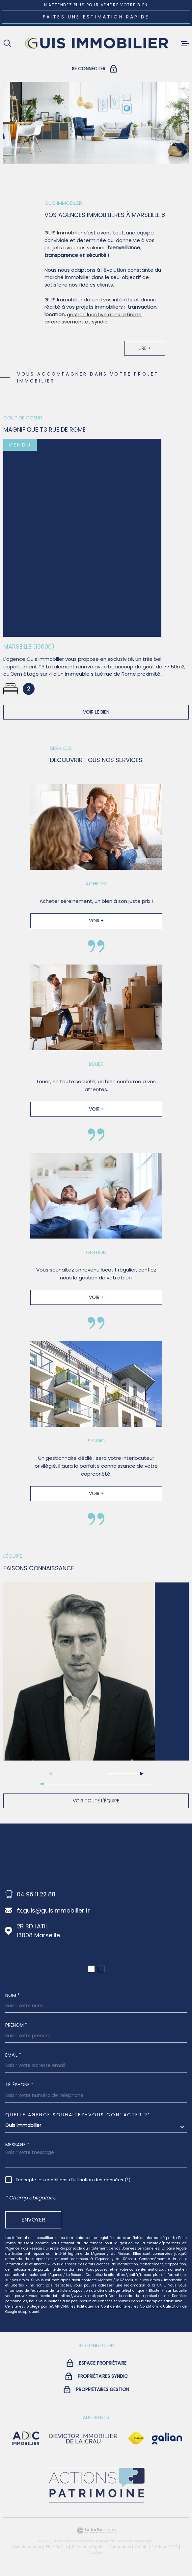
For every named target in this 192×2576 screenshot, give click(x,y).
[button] (125, 1773)
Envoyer (33, 2219)
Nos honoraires (27, 2546)
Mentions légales (89, 2546)
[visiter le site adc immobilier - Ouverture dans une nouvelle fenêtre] (25, 2438)
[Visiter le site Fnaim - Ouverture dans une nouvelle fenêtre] (136, 2438)
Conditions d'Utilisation (160, 2306)
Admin (141, 2546)
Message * (17, 2144)
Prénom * (16, 2025)
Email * (13, 2055)
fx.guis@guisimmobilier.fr (53, 1910)
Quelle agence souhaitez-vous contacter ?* (78, 2114)
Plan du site (57, 2546)
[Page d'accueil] (96, 43)
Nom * (12, 1995)
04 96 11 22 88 (36, 1894)
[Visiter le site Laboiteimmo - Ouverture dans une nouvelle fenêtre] (96, 2531)
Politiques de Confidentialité (102, 2306)
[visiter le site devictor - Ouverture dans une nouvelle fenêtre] (83, 2438)
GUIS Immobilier (63, 241)
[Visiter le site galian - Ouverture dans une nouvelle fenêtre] (167, 2438)
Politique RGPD (164, 2546)
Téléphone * (19, 2084)
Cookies (96, 2552)
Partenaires (120, 2546)
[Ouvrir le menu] (185, 43)
